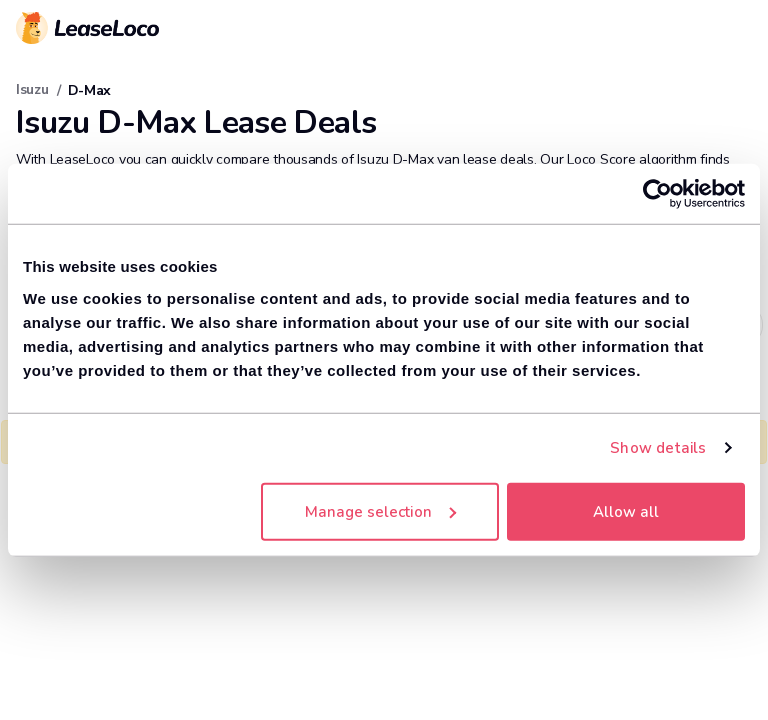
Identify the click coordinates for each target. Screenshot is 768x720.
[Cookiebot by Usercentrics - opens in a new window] (657, 194)
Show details (658, 448)
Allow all (626, 511)
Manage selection (380, 511)
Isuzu (32, 89)
